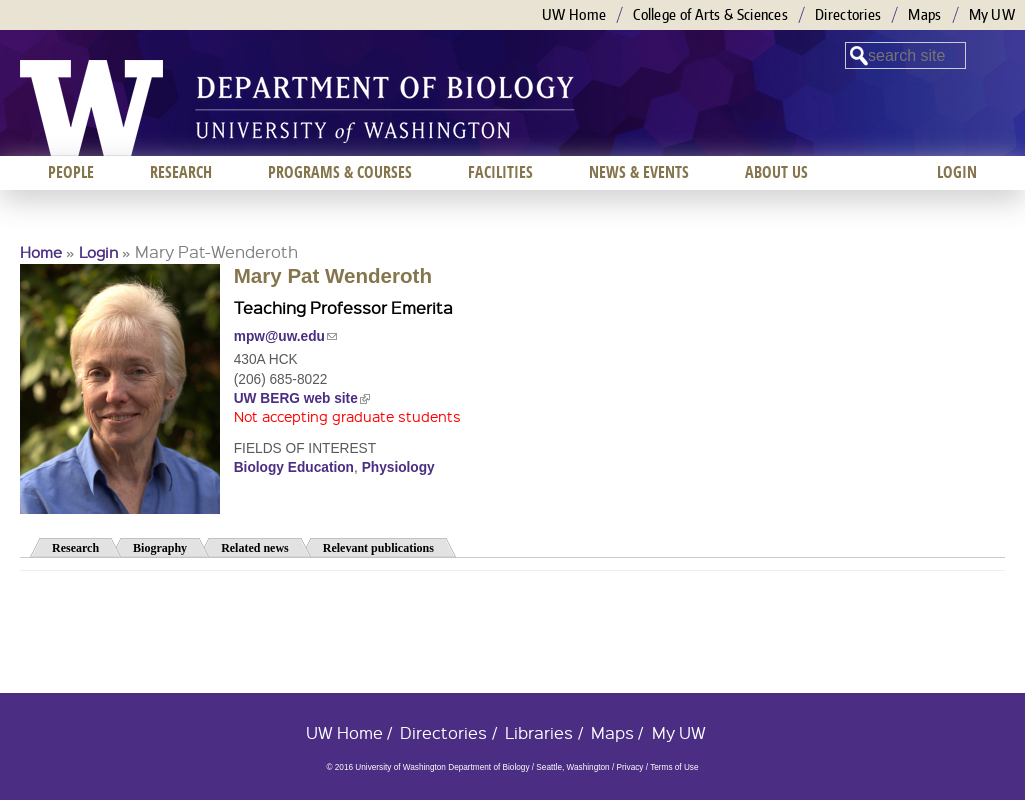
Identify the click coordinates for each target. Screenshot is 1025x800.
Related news (255, 548)
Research (75, 548)
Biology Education (294, 467)
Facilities (500, 172)
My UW (992, 14)
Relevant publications (378, 548)
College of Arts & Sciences (710, 14)
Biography (160, 548)
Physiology (398, 467)
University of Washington (91, 108)
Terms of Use (674, 767)
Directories (848, 14)
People (71, 172)
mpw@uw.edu (285, 336)
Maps (924, 14)
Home (41, 252)
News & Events (639, 172)
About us (776, 172)
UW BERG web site (302, 398)
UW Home (574, 14)
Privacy (629, 767)
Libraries (539, 732)
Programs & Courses (340, 172)
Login (98, 252)
